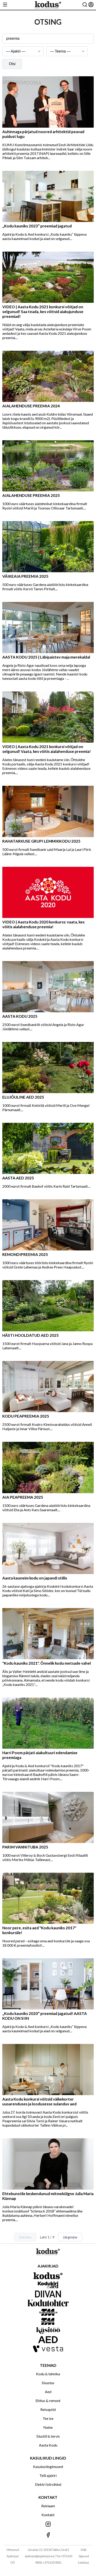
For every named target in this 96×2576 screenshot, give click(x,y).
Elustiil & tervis (48, 2436)
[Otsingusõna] (48, 39)
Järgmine (70, 2237)
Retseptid (48, 2409)
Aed (48, 2391)
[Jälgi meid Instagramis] (48, 2524)
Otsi (12, 64)
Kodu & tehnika (48, 2374)
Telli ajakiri (48, 2475)
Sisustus (48, 2383)
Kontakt (48, 2515)
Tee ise (48, 2418)
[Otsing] (85, 5)
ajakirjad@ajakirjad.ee (39, 2556)
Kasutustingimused (48, 2466)
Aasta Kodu (48, 2445)
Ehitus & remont (48, 2400)
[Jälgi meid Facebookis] (48, 2535)
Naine (48, 2427)
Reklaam (48, 2506)
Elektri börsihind (48, 2484)
